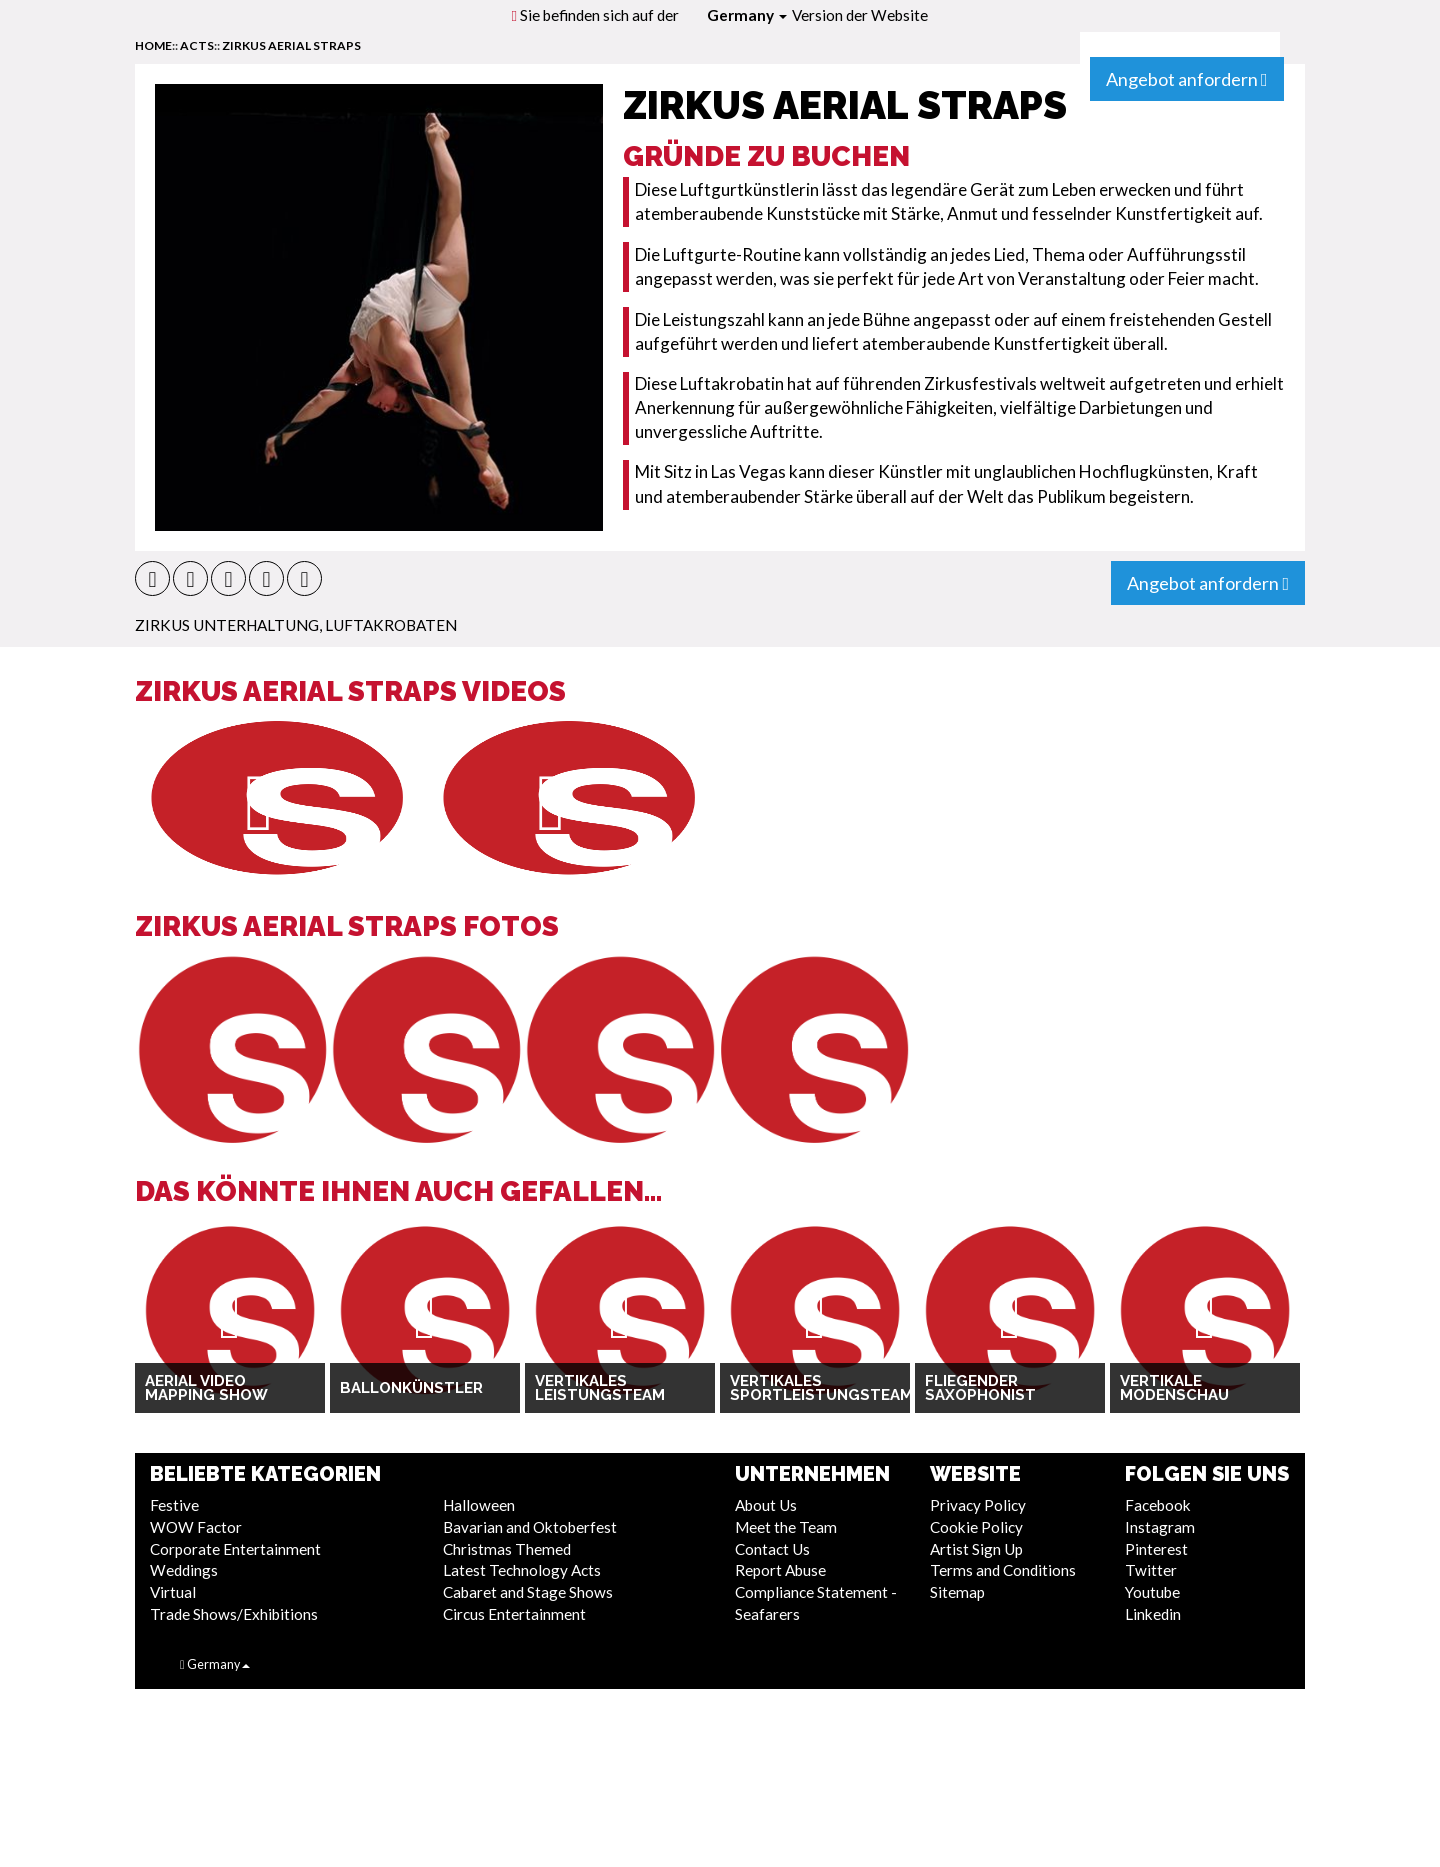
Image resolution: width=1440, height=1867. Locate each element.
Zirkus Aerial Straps (291, 45)
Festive (174, 1505)
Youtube (1152, 1592)
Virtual (173, 1592)
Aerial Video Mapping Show (206, 1388)
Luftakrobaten (391, 625)
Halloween (479, 1505)
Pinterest (1156, 1549)
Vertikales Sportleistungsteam (815, 1388)
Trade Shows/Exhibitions (234, 1614)
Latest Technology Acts (522, 1570)
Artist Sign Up (976, 1549)
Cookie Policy (976, 1527)
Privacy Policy (978, 1505)
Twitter (1151, 1570)
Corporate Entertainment (235, 1549)
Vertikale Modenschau (1174, 1388)
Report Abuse (780, 1570)
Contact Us (772, 1549)
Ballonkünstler (411, 1388)
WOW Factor (196, 1527)
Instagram (1160, 1527)
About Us (766, 1505)
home (153, 45)
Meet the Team (786, 1527)
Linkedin (1153, 1614)
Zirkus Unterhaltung (227, 625)
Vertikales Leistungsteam (600, 1388)
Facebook (1158, 1505)
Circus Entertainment (514, 1614)
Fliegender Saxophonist (980, 1388)
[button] (152, 578)
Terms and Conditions (1003, 1570)
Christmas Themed (507, 1549)
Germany (747, 15)
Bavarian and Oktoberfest (530, 1527)
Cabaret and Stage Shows (528, 1592)
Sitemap (957, 1592)
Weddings (184, 1570)
